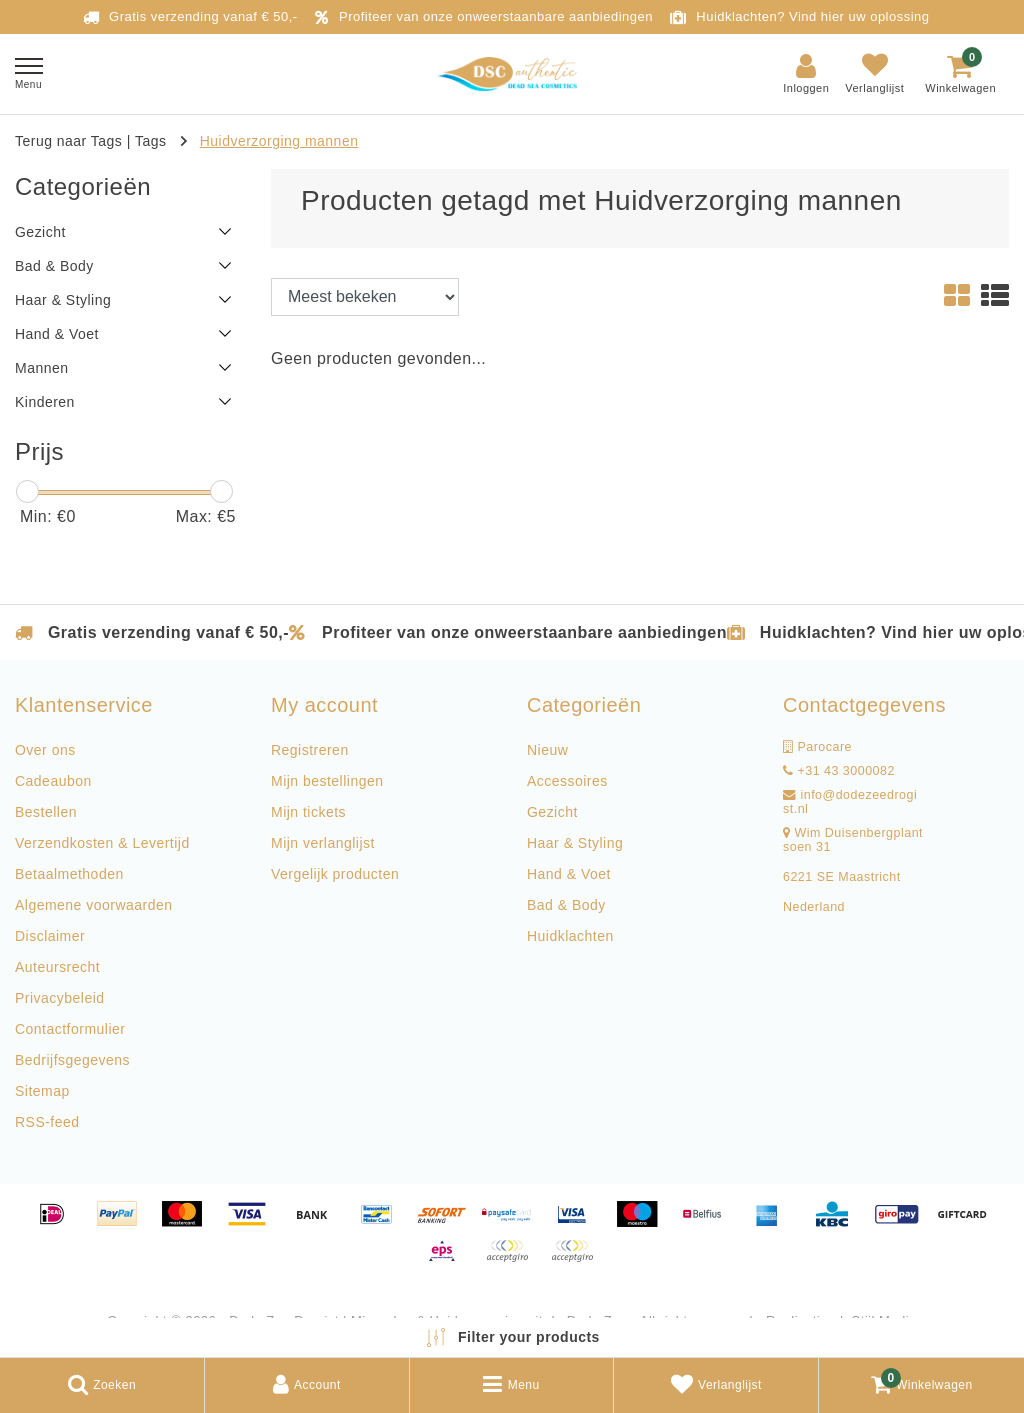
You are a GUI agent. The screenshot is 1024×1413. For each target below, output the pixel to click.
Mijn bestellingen (327, 781)
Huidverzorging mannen (279, 141)
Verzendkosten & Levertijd (102, 843)
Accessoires (567, 781)
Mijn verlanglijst (323, 843)
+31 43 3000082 (839, 771)
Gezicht (552, 812)
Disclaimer (50, 936)
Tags (151, 141)
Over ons (45, 750)
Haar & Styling (575, 843)
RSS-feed (47, 1122)
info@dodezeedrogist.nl (850, 802)
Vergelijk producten (335, 874)
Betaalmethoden (69, 874)
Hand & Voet (569, 874)
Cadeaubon (53, 781)
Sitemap (42, 1091)
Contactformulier (70, 1029)
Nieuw (547, 750)
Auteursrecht (57, 967)
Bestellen (46, 812)
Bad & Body (566, 905)
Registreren (310, 750)
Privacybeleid (60, 998)
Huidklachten (570, 936)
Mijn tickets (308, 812)
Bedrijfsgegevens (72, 1060)
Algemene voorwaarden (93, 905)
